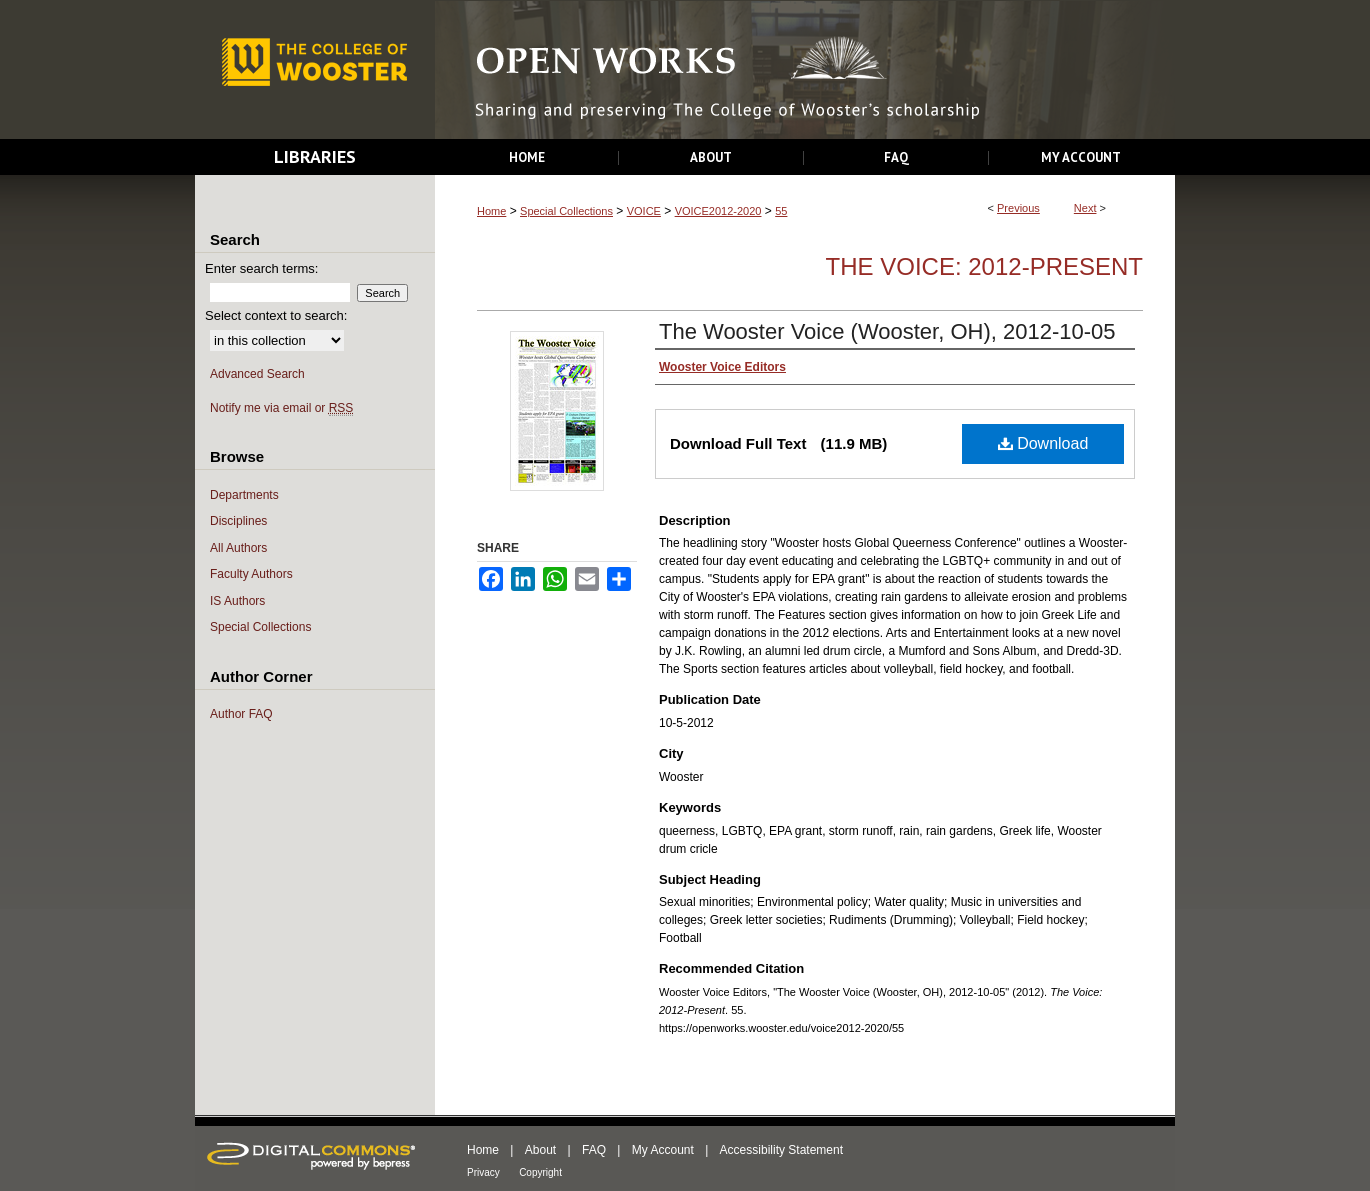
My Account (663, 1150)
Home (491, 211)
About (540, 1150)
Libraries (315, 156)
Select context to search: (276, 315)
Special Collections (566, 211)
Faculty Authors (251, 574)
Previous (1018, 208)
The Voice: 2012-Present (984, 266)
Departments (244, 495)
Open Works (805, 70)
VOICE (644, 211)
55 (781, 211)
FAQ (594, 1150)
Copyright (540, 1172)
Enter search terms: (261, 268)
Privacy (483, 1172)
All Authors (238, 548)
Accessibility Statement (781, 1150)
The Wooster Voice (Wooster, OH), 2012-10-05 (887, 331)
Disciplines (238, 521)
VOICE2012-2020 (718, 211)
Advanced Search (257, 374)
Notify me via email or (281, 408)
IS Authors (237, 601)
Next (1085, 208)
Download (1043, 443)
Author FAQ (241, 714)
